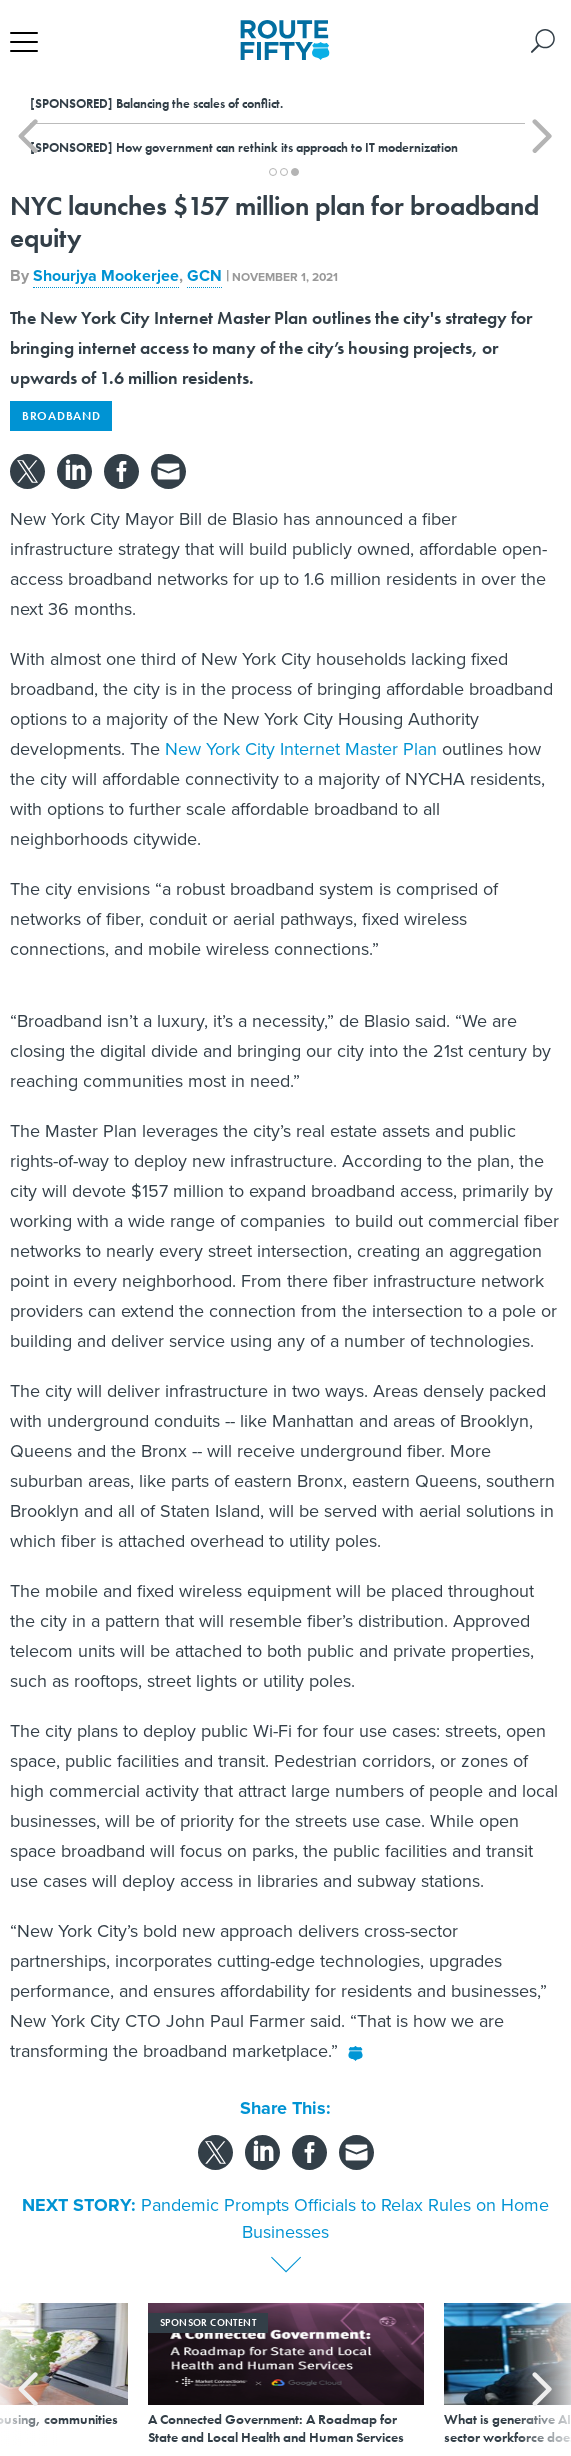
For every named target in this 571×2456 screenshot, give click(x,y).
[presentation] (28, 2374)
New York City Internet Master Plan (301, 749)
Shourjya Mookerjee (106, 275)
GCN (204, 275)
